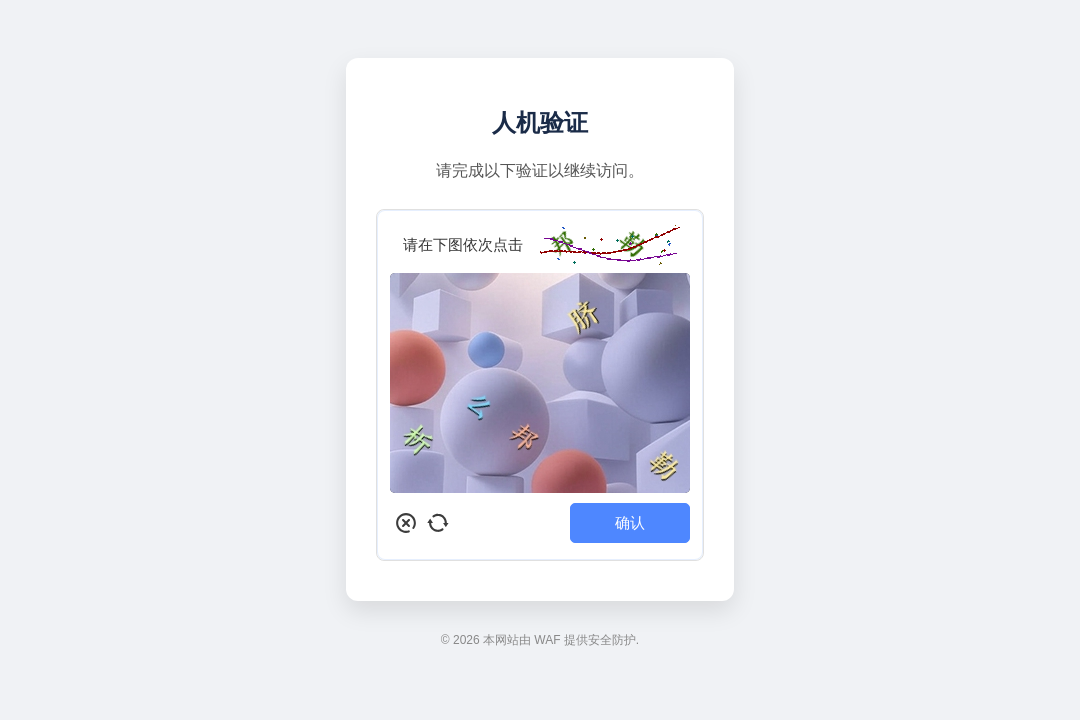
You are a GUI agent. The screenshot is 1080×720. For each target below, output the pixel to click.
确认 (630, 522)
